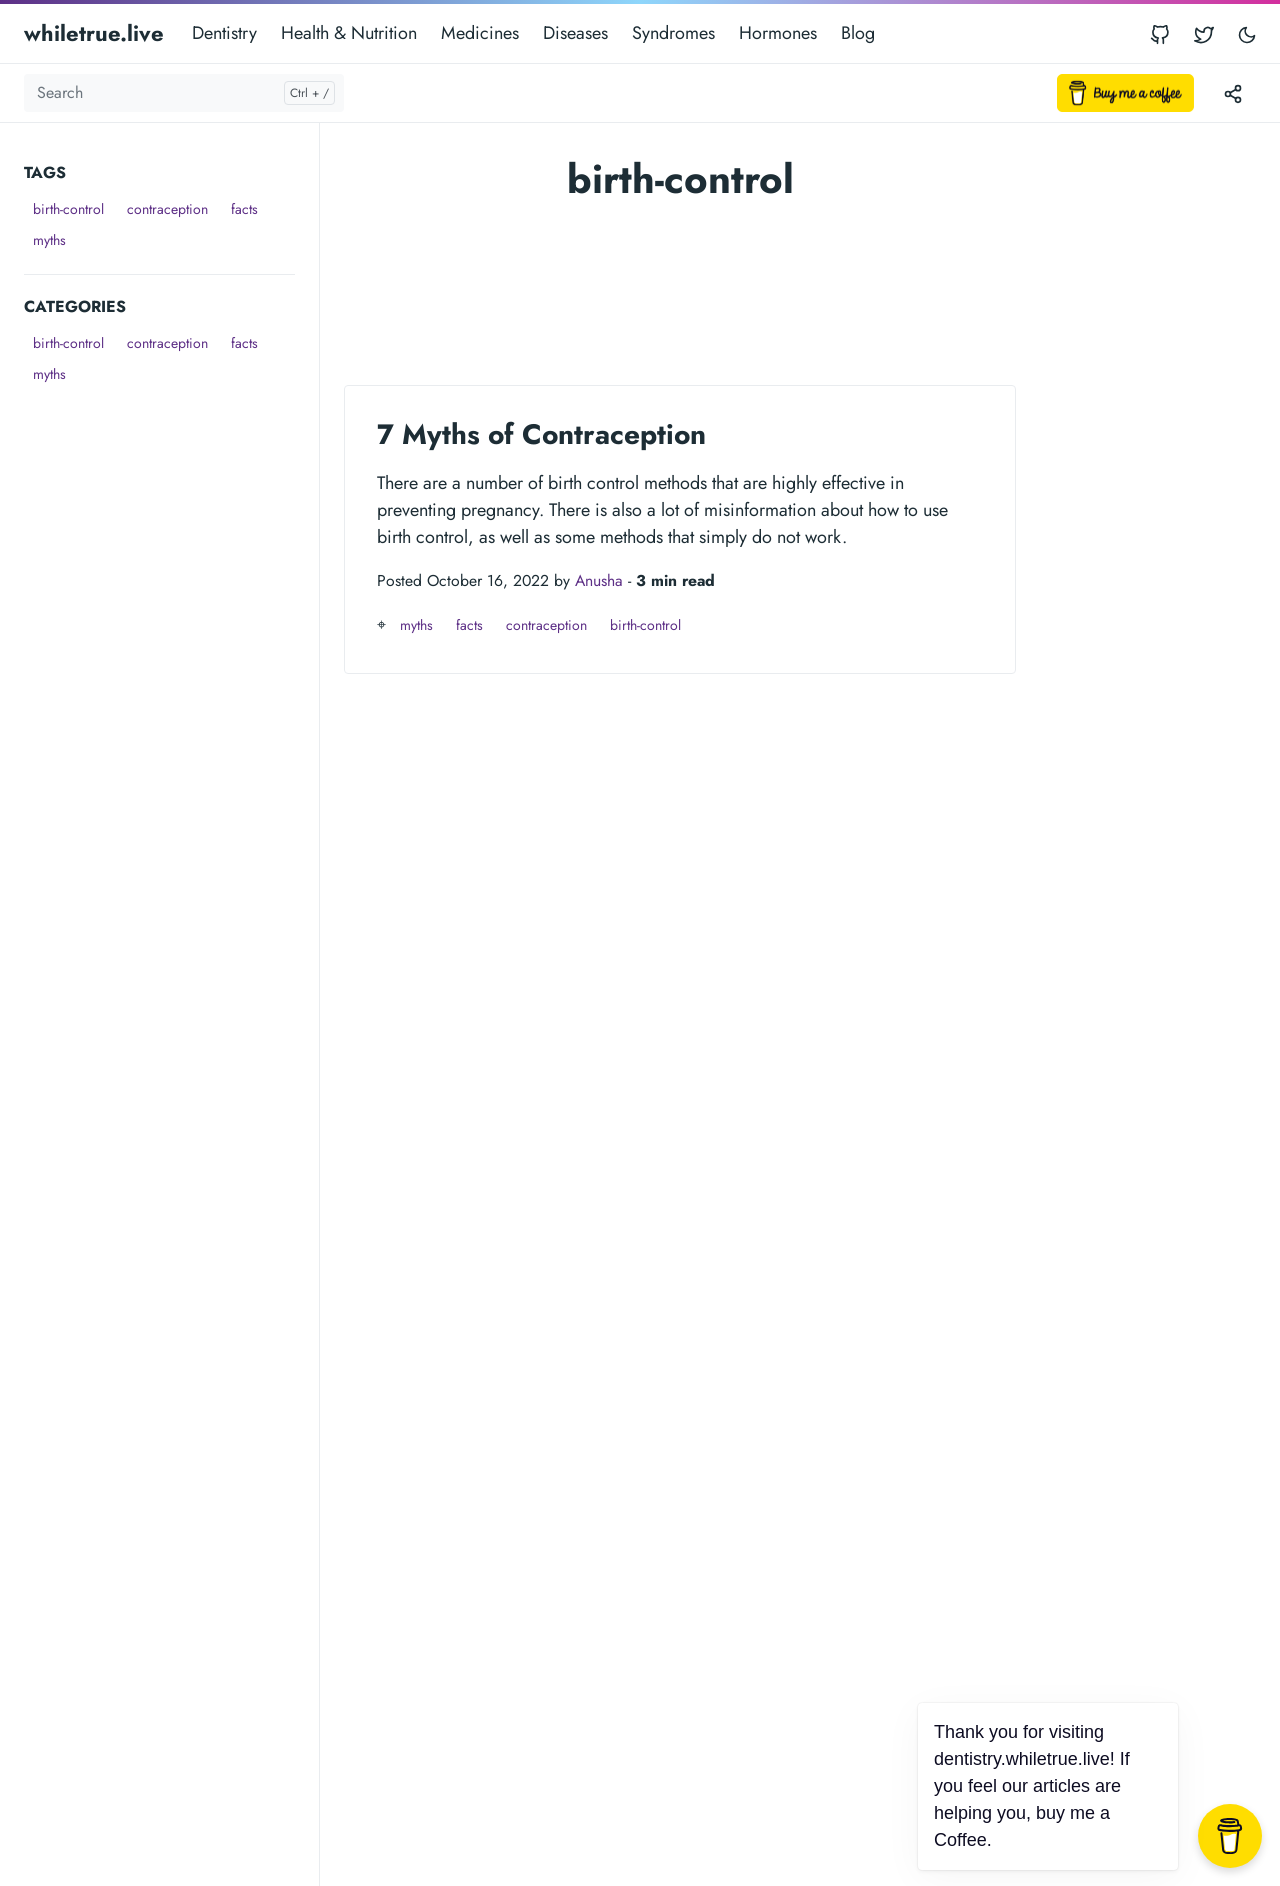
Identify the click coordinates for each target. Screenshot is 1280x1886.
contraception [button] (167, 209)
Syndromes (673, 33)
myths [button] (49, 240)
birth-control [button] (68, 209)
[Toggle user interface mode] (1247, 33)
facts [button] (244, 209)
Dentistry (224, 33)
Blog (858, 33)
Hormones (778, 33)
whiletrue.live (94, 33)
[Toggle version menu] (1233, 93)
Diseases (575, 33)
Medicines (480, 33)
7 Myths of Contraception (541, 434)
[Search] (184, 93)
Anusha (599, 580)
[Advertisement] (171, 690)
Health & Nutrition (349, 33)
